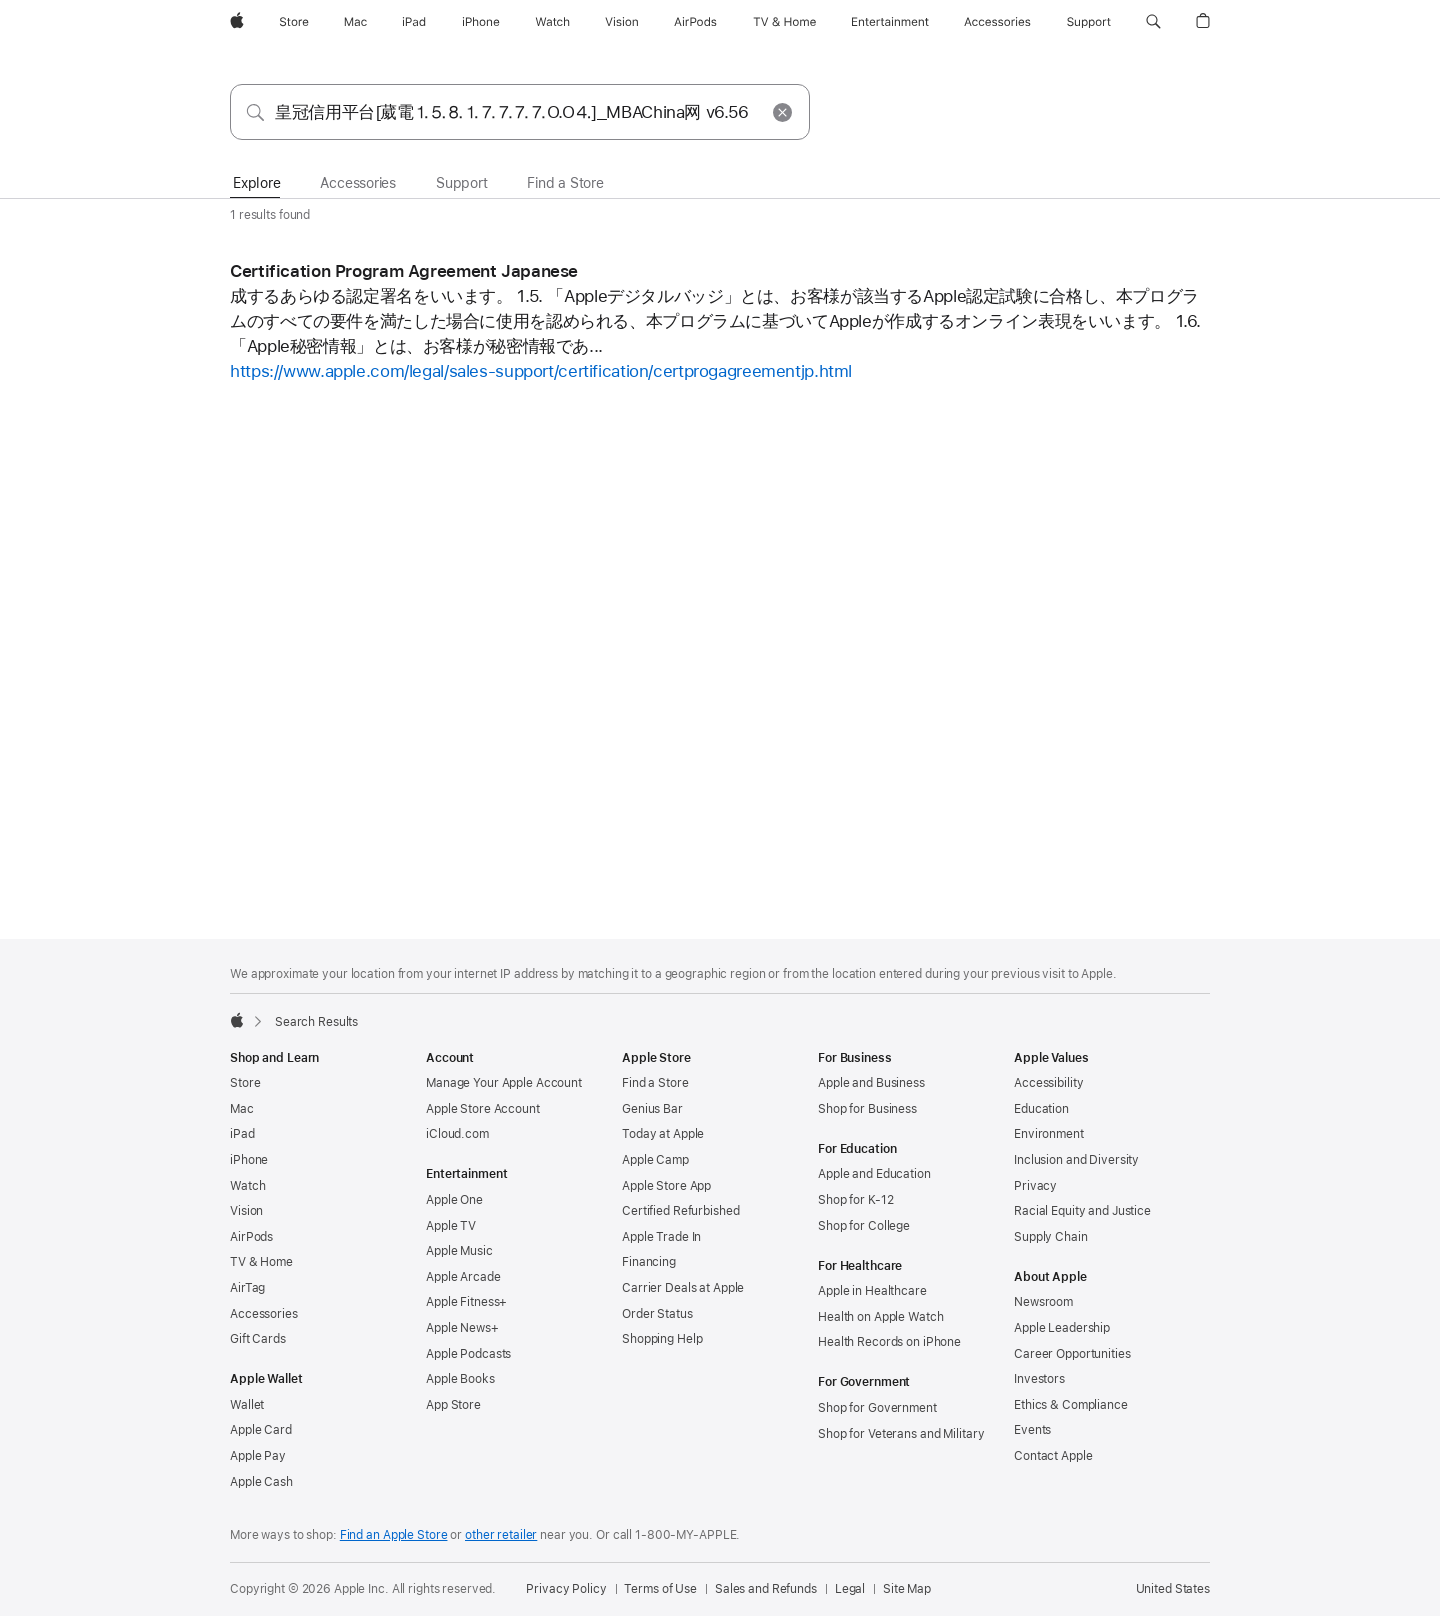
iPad (242, 1134)
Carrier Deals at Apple (683, 1288)
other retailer (501, 1535)
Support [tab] (461, 183)
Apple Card (261, 1430)
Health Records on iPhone (889, 1342)
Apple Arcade (463, 1277)
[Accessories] (997, 22)
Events (1032, 1430)
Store (245, 1083)
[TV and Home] (784, 22)
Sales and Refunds (766, 1589)
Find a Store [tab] (565, 183)
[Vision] (622, 22)
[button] (1153, 22)
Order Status (657, 1314)
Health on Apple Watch (880, 1317)
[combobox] (520, 112)
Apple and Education (874, 1174)
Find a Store (655, 1083)
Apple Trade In (661, 1237)
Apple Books (460, 1379)
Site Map (907, 1589)
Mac (242, 1109)
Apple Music (459, 1251)
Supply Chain (1051, 1237)
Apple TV (451, 1226)
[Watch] (552, 22)
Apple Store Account (483, 1109)
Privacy (1035, 1186)
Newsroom (1043, 1302)
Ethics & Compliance (1071, 1405)
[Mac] (355, 22)
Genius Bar (652, 1109)
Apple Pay (258, 1456)
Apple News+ (462, 1328)
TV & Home (261, 1262)
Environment (1049, 1134)
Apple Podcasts (468, 1354)
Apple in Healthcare (872, 1291)
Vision (246, 1211)
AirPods (251, 1237)
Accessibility (1048, 1083)
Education (1041, 1109)
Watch (247, 1186)
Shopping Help (662, 1339)
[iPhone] (481, 22)
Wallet (247, 1405)
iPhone (249, 1160)
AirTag (247, 1288)
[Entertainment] (890, 22)
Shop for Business (867, 1109)
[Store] (294, 22)
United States (1173, 1589)
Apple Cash (261, 1482)
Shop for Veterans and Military (901, 1434)
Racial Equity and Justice (1082, 1211)
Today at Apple (663, 1134)
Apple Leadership (1062, 1328)
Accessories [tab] (358, 183)
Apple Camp (655, 1160)
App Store (453, 1405)
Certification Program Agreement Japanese (404, 271)
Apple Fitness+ (466, 1302)
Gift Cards (258, 1339)
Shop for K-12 (855, 1200)
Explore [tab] (256, 183)
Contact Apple (1053, 1456)
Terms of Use (660, 1589)
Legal (850, 1589)
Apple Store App (666, 1186)
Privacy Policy (566, 1589)
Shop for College (864, 1226)
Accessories (264, 1314)
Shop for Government (877, 1408)
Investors (1039, 1379)
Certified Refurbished (680, 1211)
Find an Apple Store (394, 1535)
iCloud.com (457, 1134)
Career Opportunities (1072, 1354)
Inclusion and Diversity (1076, 1160)
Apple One (454, 1200)
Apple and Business (871, 1083)
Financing (649, 1262)
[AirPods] (695, 22)
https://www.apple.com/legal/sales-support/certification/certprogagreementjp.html (541, 371)
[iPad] (414, 22)
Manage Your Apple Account (504, 1083)
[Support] (1089, 22)
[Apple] (237, 22)
